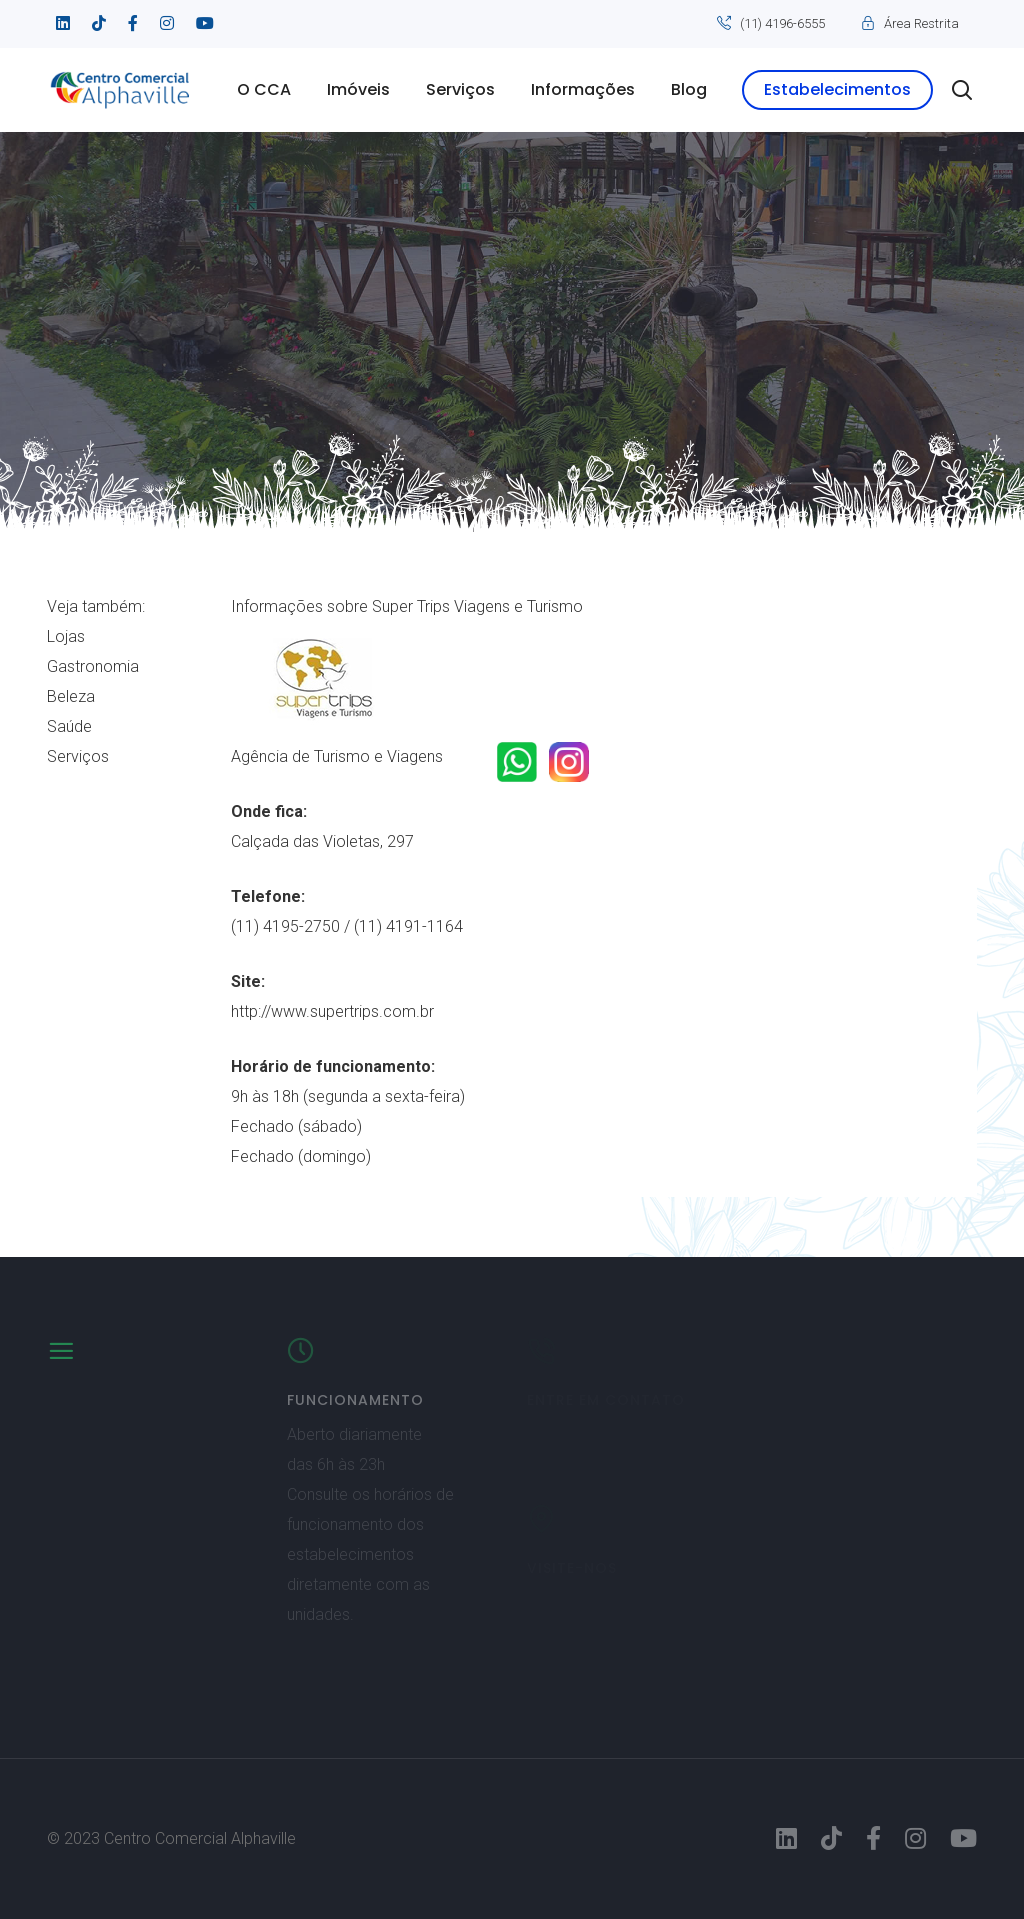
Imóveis (358, 89)
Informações (583, 89)
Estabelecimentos (837, 89)
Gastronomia (93, 666)
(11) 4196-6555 (782, 23)
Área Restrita (921, 23)
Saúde (69, 726)
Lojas (66, 636)
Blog (689, 89)
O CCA (264, 89)
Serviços (460, 89)
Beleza (71, 696)
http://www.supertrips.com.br (332, 1011)
